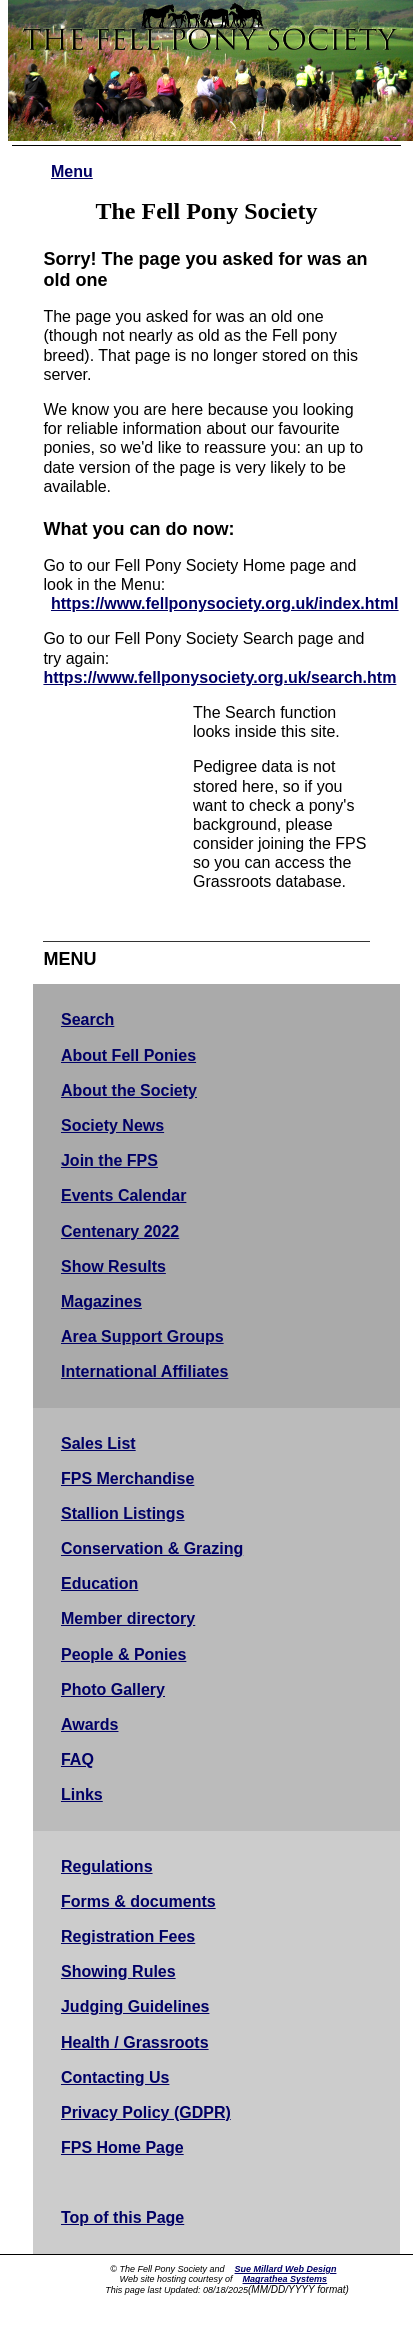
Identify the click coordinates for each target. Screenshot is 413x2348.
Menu (72, 171)
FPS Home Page (122, 2147)
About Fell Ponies (128, 1055)
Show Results (113, 1266)
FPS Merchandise (127, 1478)
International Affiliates (144, 1371)
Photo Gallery (113, 1689)
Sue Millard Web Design (286, 2269)
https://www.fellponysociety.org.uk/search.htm (219, 677)
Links (82, 1794)
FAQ (77, 1759)
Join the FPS (109, 1160)
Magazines (101, 1301)
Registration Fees (128, 1936)
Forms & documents (138, 1901)
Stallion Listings (123, 1513)
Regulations (107, 1866)
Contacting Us (115, 2077)
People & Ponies (123, 1654)
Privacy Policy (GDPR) (146, 2112)
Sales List (98, 1443)
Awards (90, 1724)
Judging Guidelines (135, 2006)
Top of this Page (122, 2217)
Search (87, 1019)
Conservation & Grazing (152, 1548)
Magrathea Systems (285, 2279)
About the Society (129, 1090)
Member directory (128, 1618)
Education (99, 1583)
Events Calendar (123, 1195)
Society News (112, 1125)
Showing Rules (118, 1971)
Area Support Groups (142, 1336)
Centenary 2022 (120, 1231)
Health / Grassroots (135, 2042)
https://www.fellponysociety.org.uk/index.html (225, 603)
